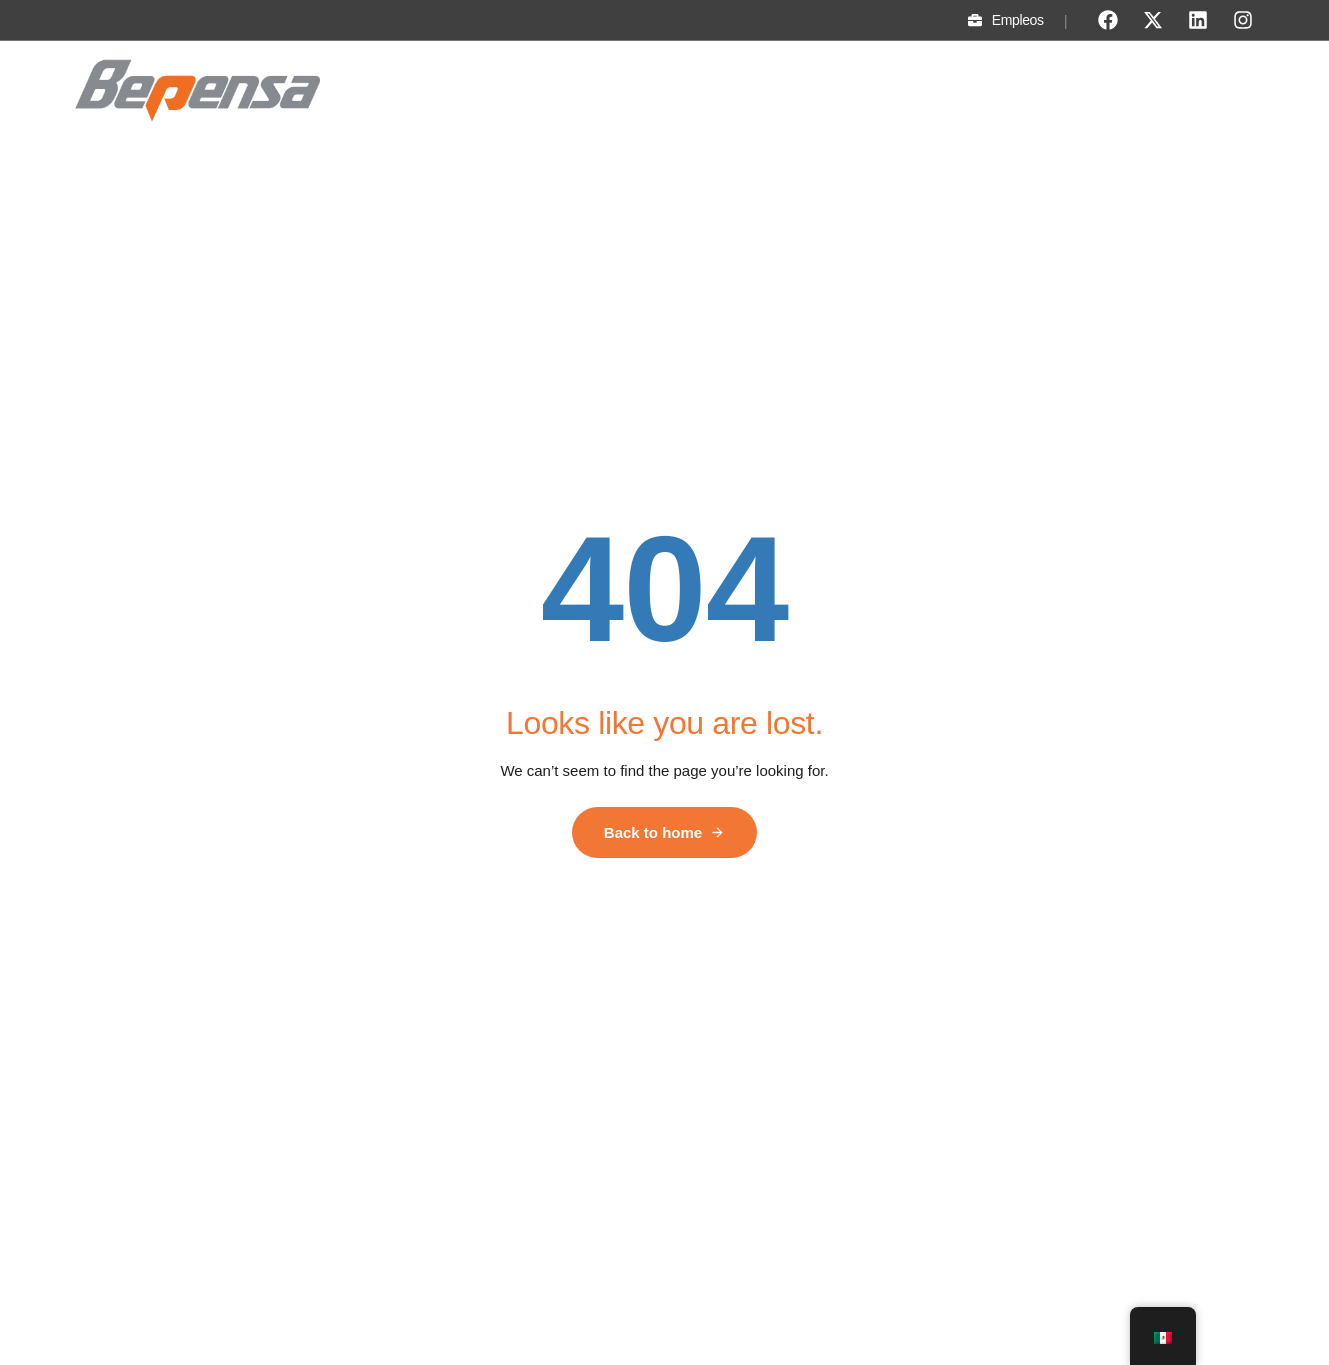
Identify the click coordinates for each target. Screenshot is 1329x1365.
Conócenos (536, 92)
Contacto (1102, 92)
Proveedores (1204, 92)
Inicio (450, 92)
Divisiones (638, 92)
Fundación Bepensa (892, 92)
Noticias (1015, 92)
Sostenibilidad (748, 92)
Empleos (1018, 20)
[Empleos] (975, 20)
